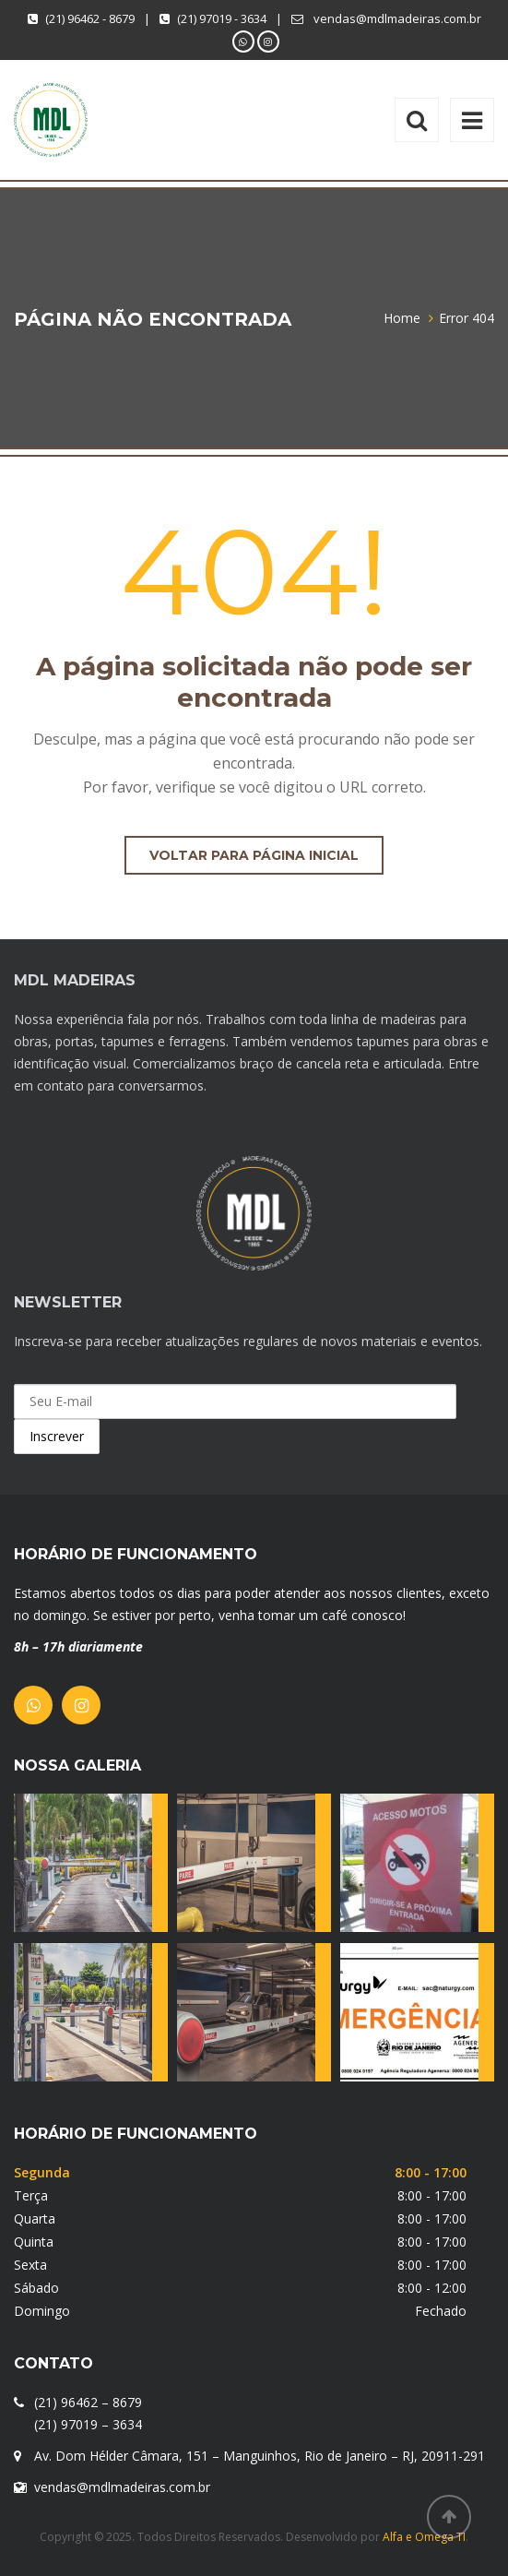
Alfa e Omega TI (424, 2537)
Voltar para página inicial (254, 855)
